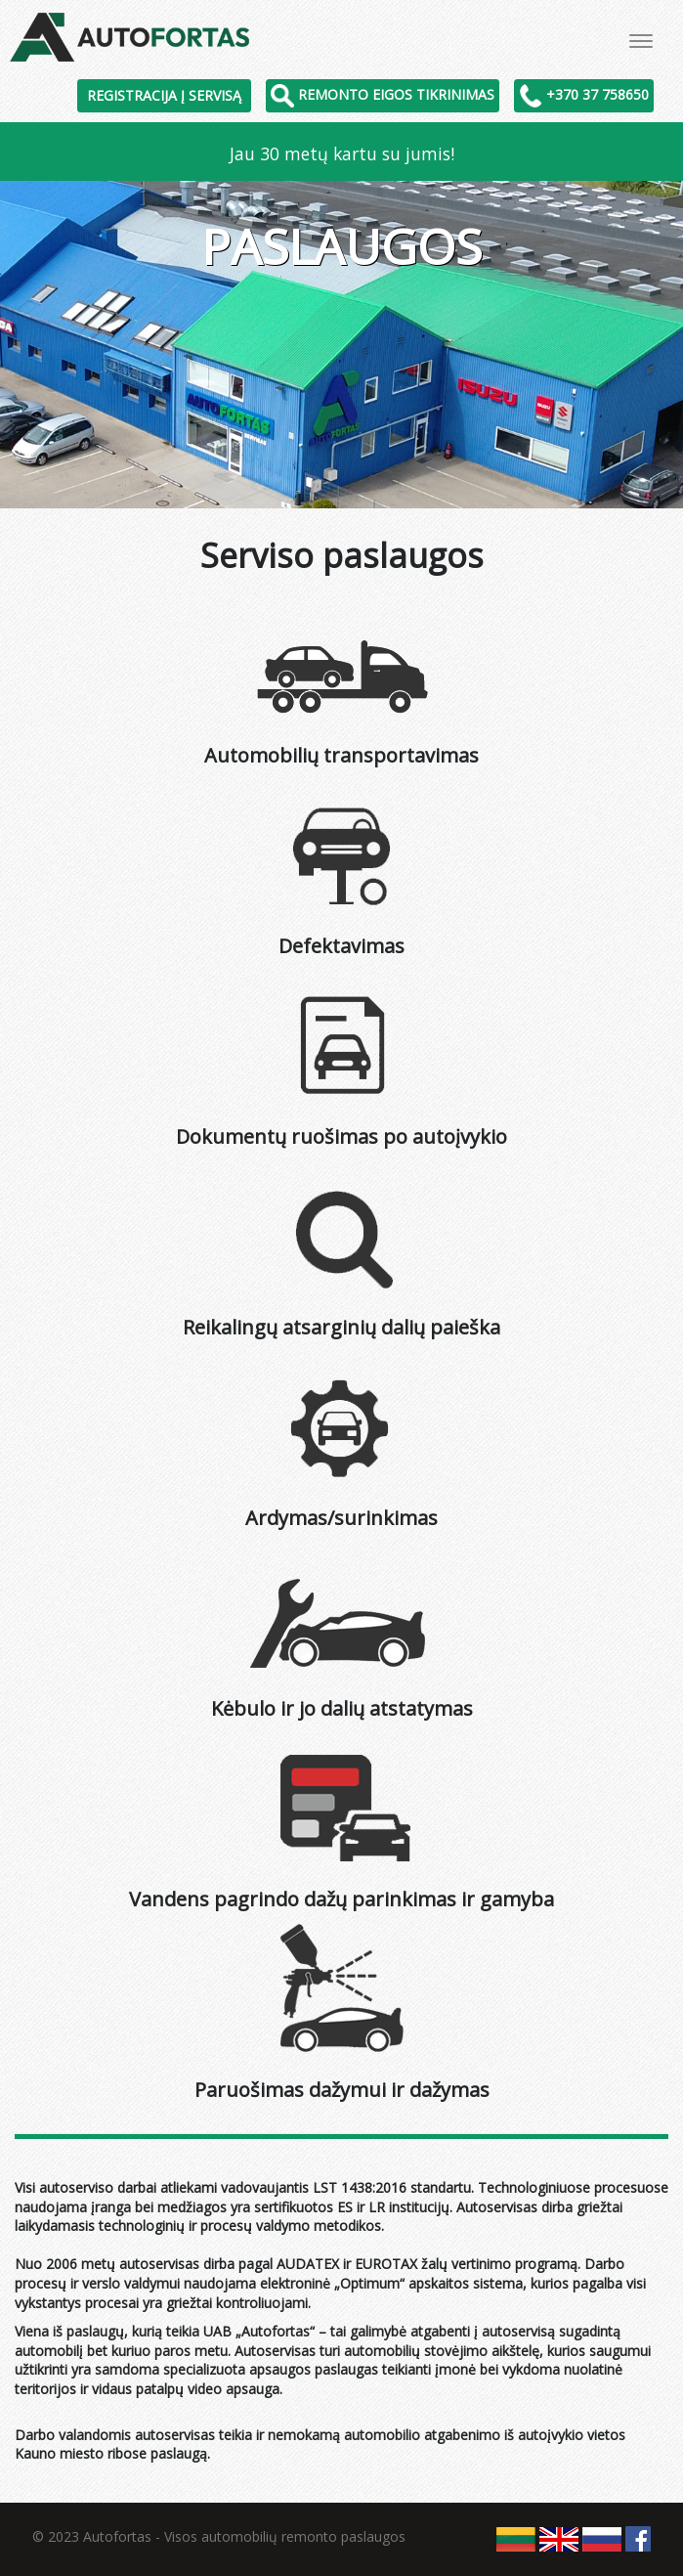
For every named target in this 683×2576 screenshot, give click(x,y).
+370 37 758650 (584, 94)
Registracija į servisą (164, 95)
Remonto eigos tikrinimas (382, 94)
